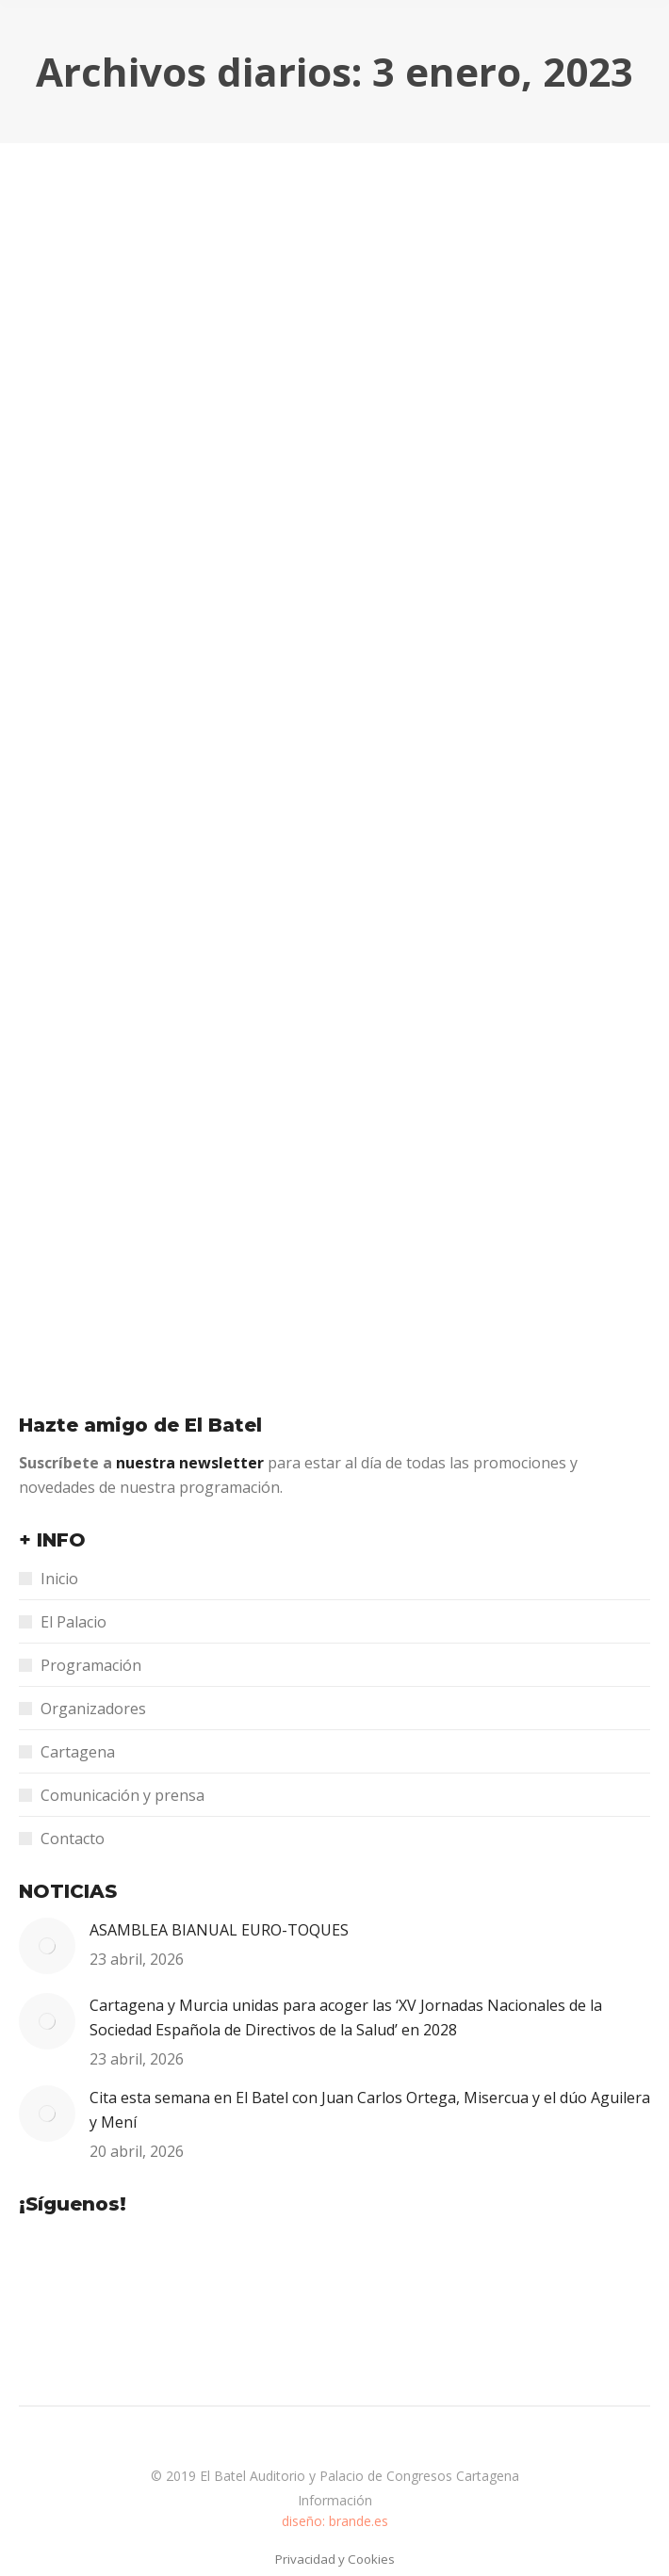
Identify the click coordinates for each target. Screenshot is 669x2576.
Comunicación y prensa (122, 1795)
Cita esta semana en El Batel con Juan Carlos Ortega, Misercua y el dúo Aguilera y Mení (370, 2109)
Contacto (73, 1838)
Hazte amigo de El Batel (140, 1425)
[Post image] (47, 1946)
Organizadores (93, 1708)
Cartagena (78, 1752)
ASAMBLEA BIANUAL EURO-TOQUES (219, 1930)
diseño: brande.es (335, 2521)
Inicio (59, 1578)
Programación (91, 1665)
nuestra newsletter (192, 1462)
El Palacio (73, 1622)
